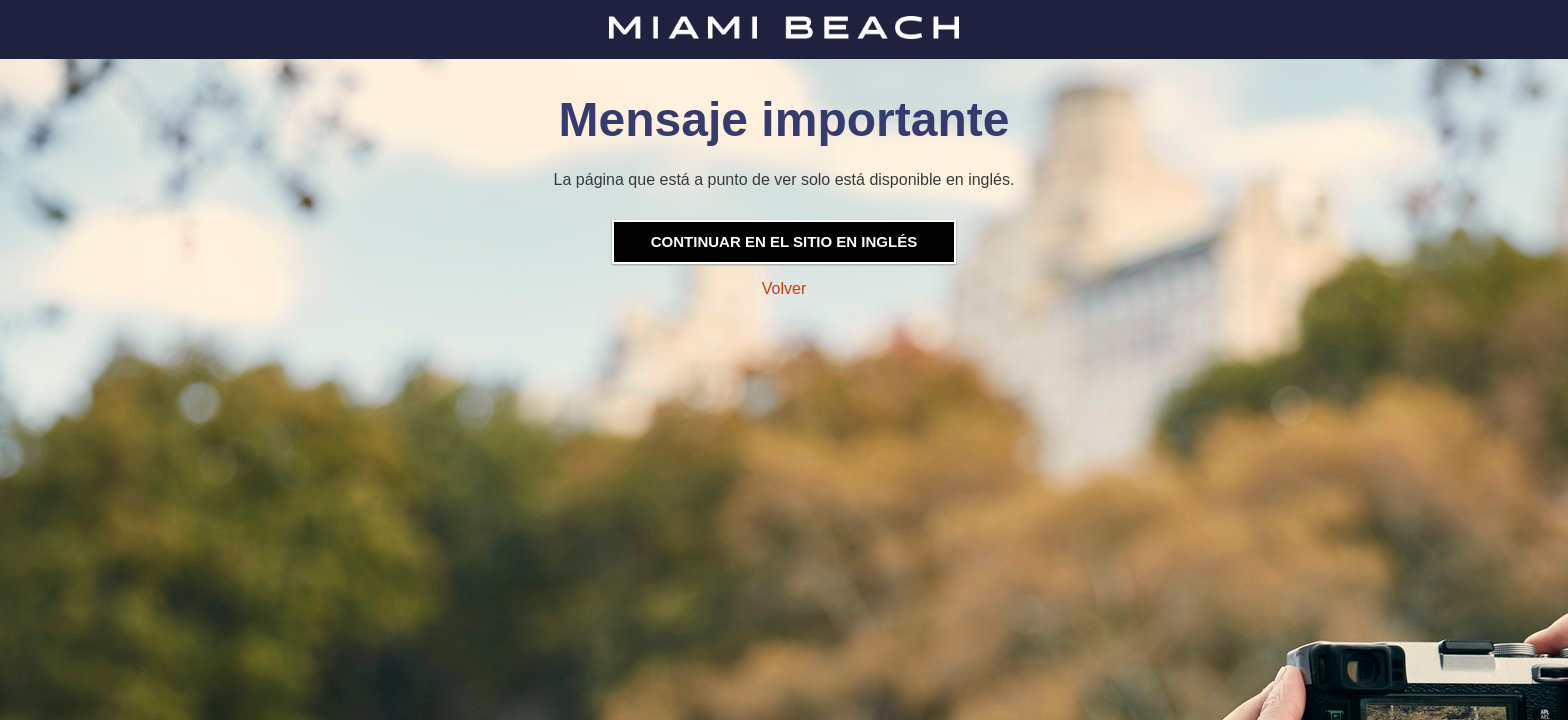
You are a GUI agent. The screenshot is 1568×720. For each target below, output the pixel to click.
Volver (784, 288)
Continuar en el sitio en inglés (784, 241)
